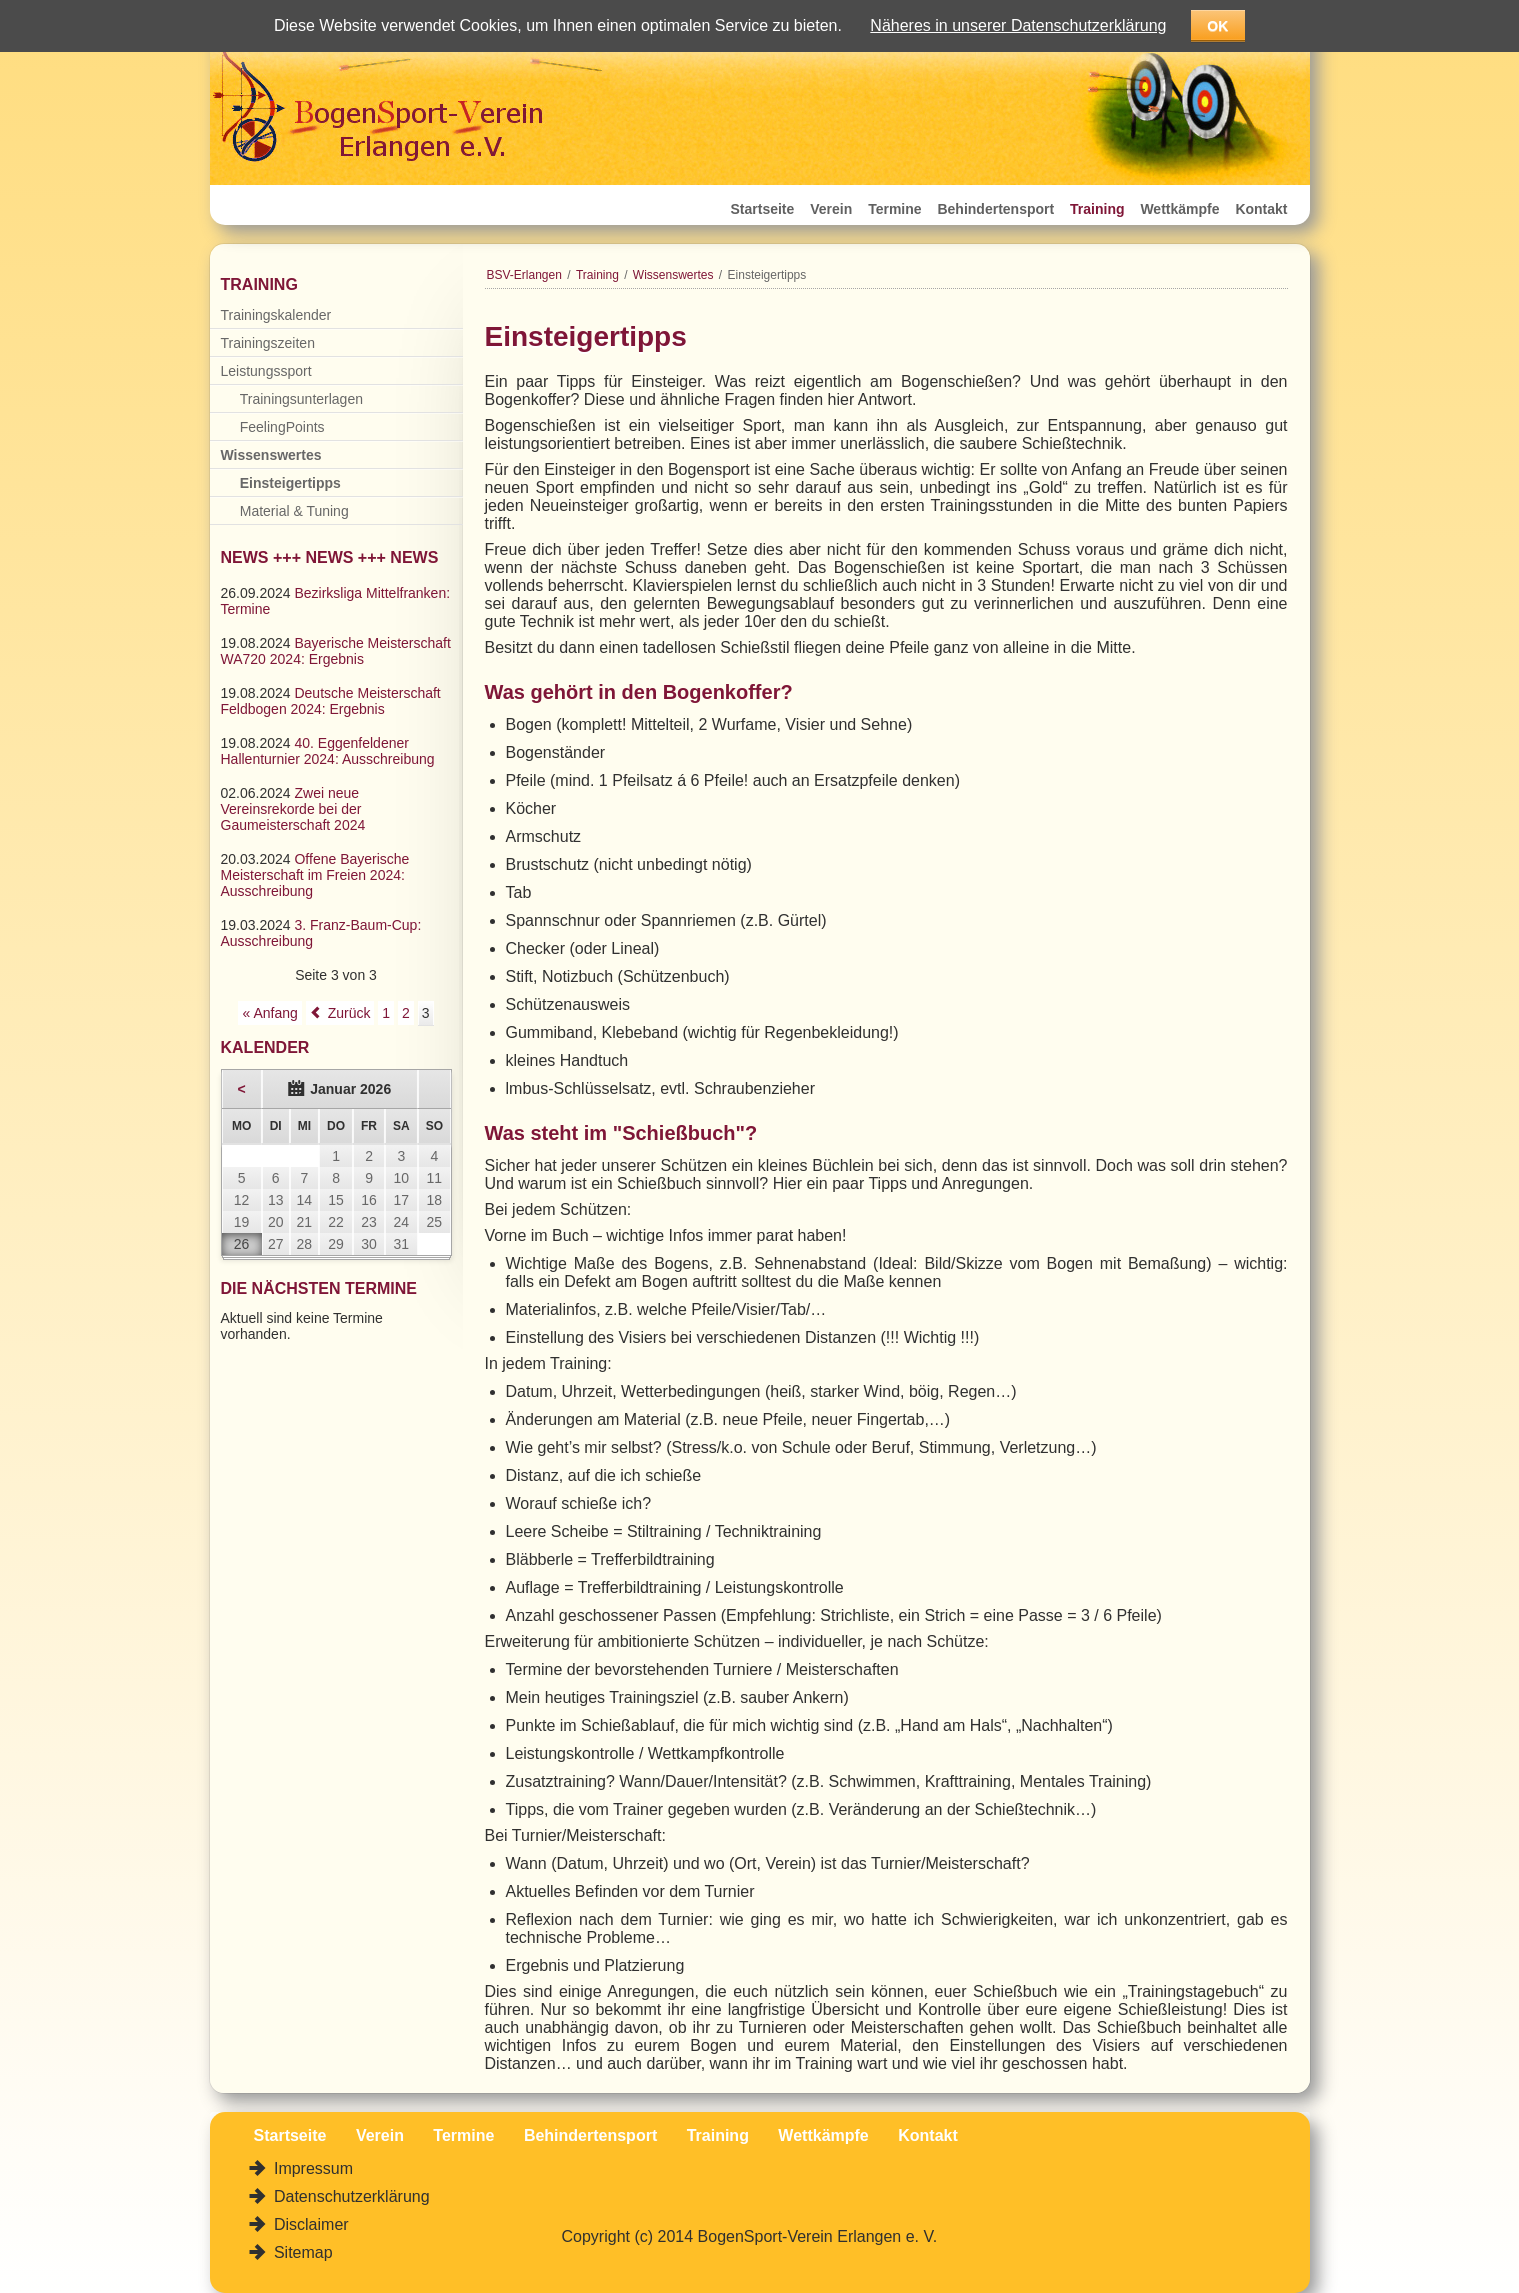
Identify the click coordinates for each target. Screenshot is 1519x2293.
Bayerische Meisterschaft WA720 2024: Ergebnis (336, 651)
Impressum (312, 2168)
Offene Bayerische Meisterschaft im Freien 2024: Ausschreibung (315, 875)
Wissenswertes (673, 275)
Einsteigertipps (290, 483)
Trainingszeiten (268, 343)
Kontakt (1261, 209)
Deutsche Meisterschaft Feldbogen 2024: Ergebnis (331, 701)
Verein (831, 209)
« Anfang (269, 1013)
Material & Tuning (294, 511)
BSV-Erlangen (524, 275)
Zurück (349, 1013)
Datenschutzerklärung (350, 2196)
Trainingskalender (276, 315)
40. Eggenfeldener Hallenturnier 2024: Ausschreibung (328, 751)
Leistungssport (266, 371)
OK (1217, 26)
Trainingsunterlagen (301, 399)
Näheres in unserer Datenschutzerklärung (1018, 25)
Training (1097, 209)
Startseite (763, 209)
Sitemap (301, 2252)
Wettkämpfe (1179, 209)
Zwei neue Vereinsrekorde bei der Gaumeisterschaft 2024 (293, 809)
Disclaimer (309, 2224)
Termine (894, 209)
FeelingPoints (282, 427)
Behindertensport (995, 209)
